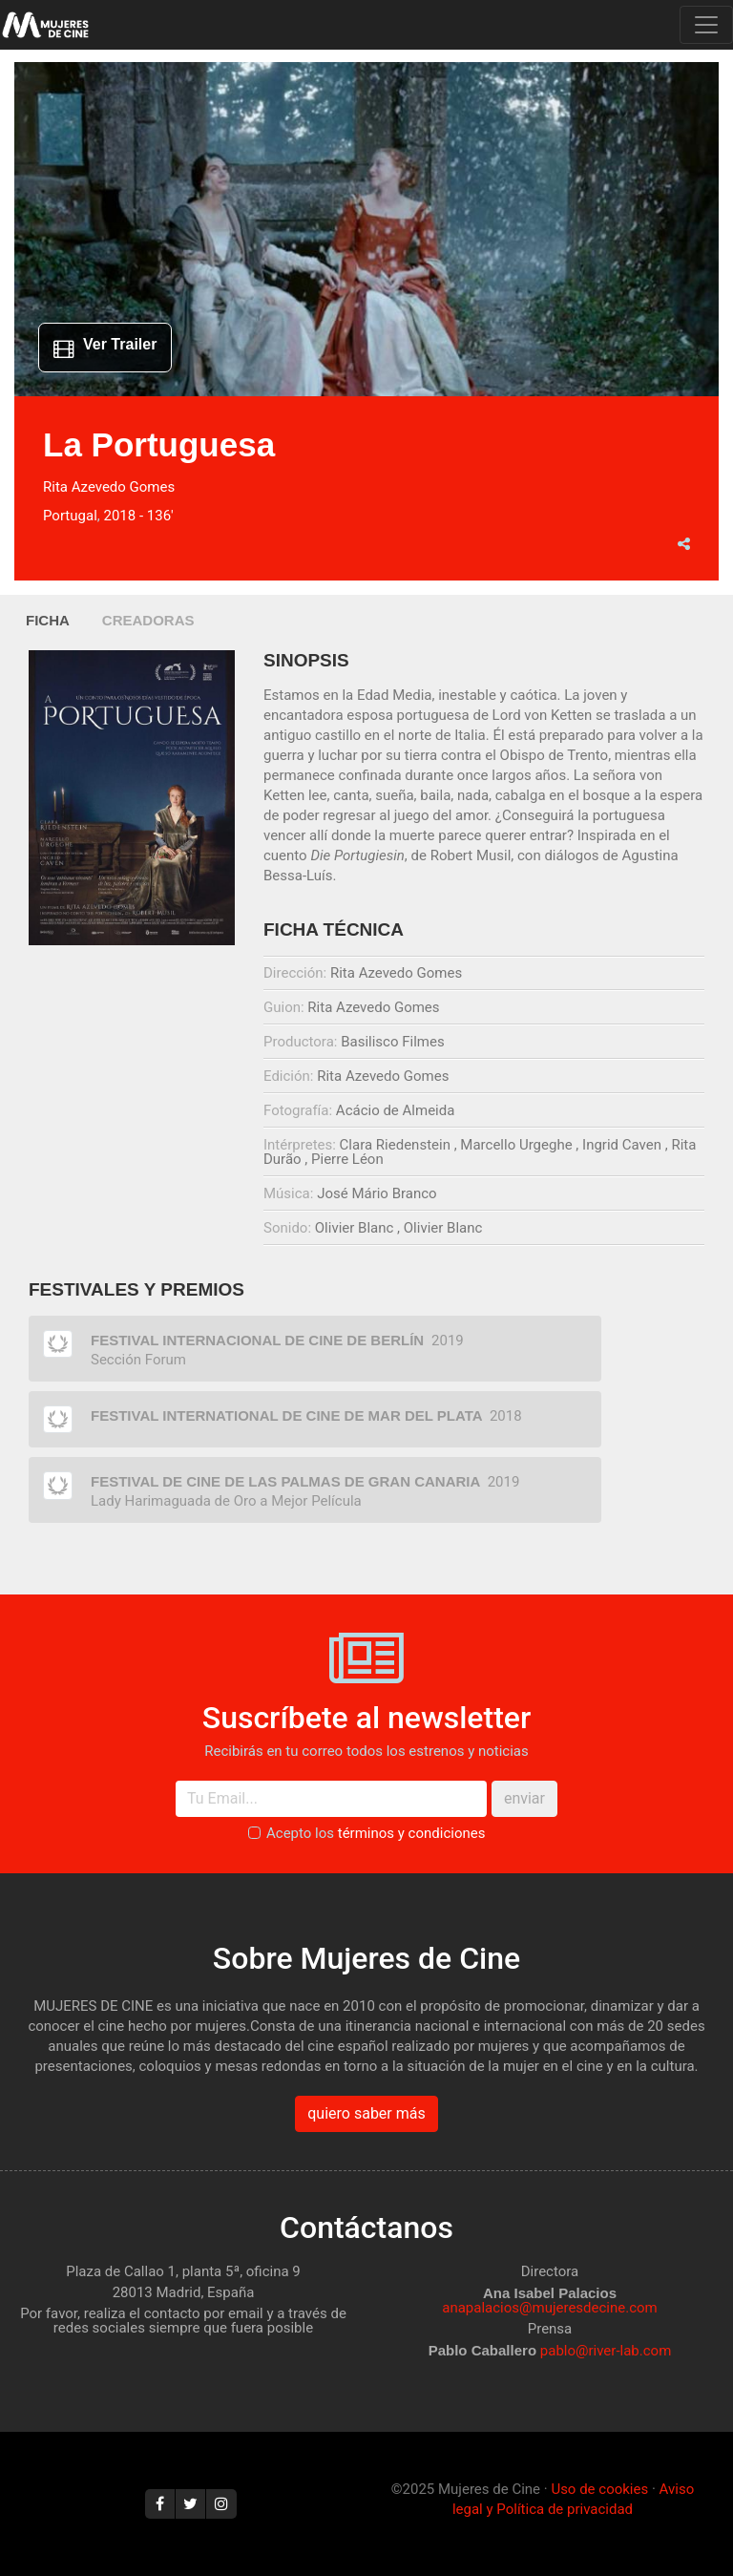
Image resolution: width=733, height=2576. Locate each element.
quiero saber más (366, 2113)
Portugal (70, 515)
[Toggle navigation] (706, 25)
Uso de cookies (599, 2489)
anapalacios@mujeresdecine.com (550, 2307)
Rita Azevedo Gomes (109, 487)
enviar (524, 1798)
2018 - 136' (138, 515)
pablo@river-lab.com (606, 2350)
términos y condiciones (412, 1833)
